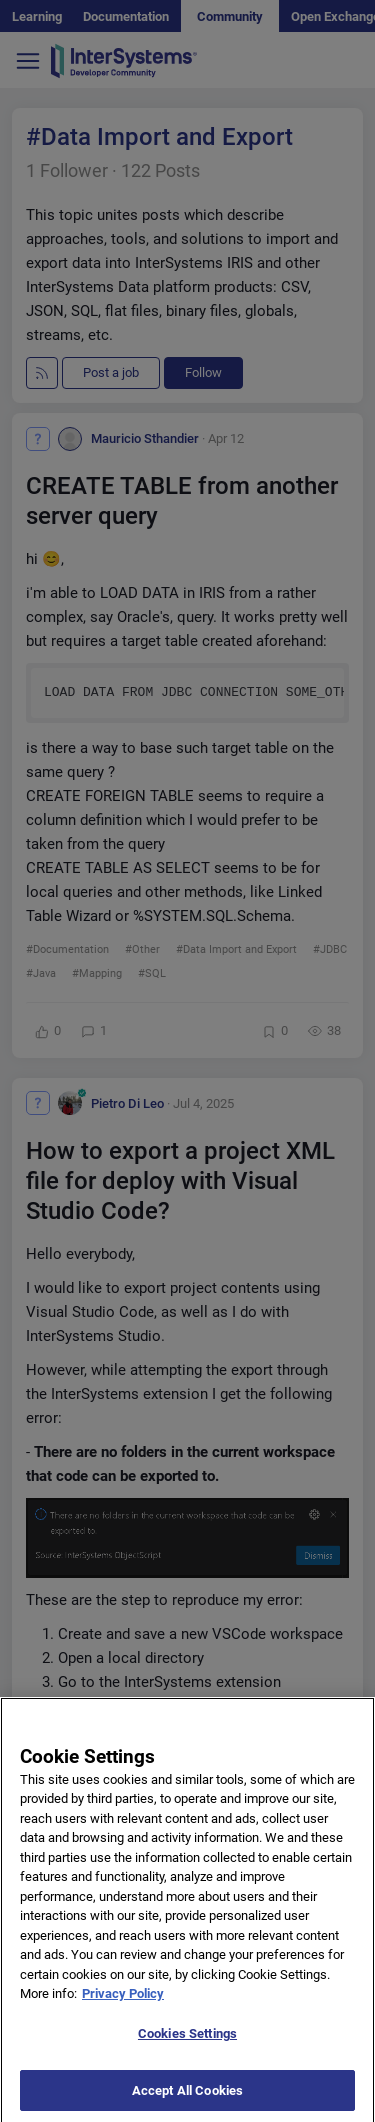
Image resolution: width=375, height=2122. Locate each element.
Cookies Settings (187, 2041)
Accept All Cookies (187, 2097)
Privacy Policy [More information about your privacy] (123, 2001)
